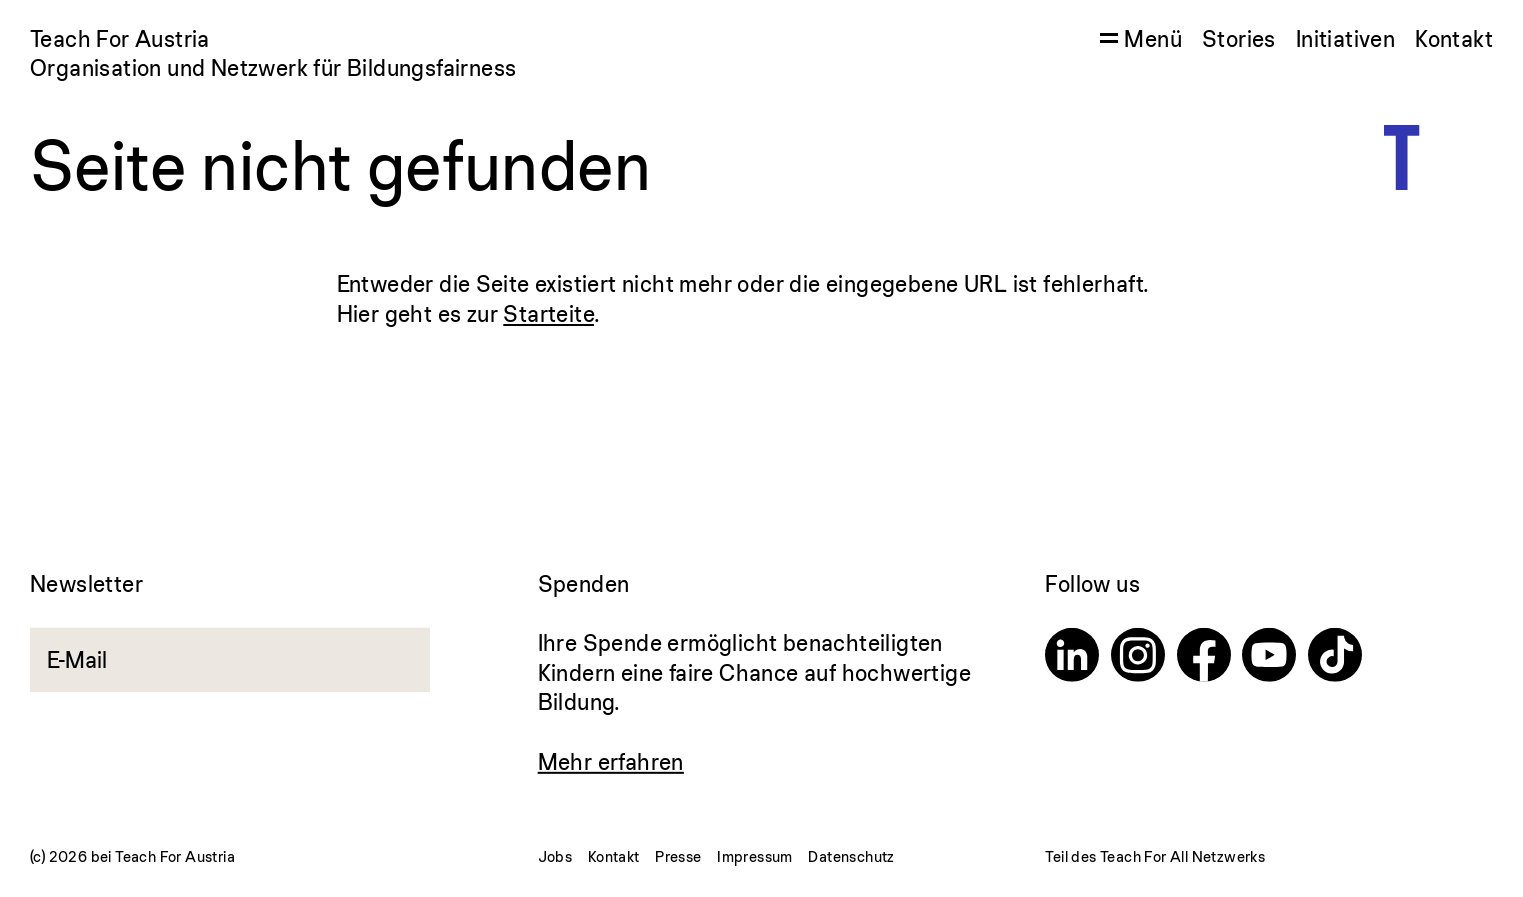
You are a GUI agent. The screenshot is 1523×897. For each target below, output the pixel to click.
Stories (1239, 38)
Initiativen (1345, 38)
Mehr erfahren (611, 761)
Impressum (755, 856)
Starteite (548, 313)
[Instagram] (1138, 658)
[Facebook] (1204, 658)
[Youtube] (1269, 658)
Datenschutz (851, 856)
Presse (678, 856)
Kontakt (1454, 38)
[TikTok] (1335, 658)
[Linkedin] (1072, 658)
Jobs (555, 856)
